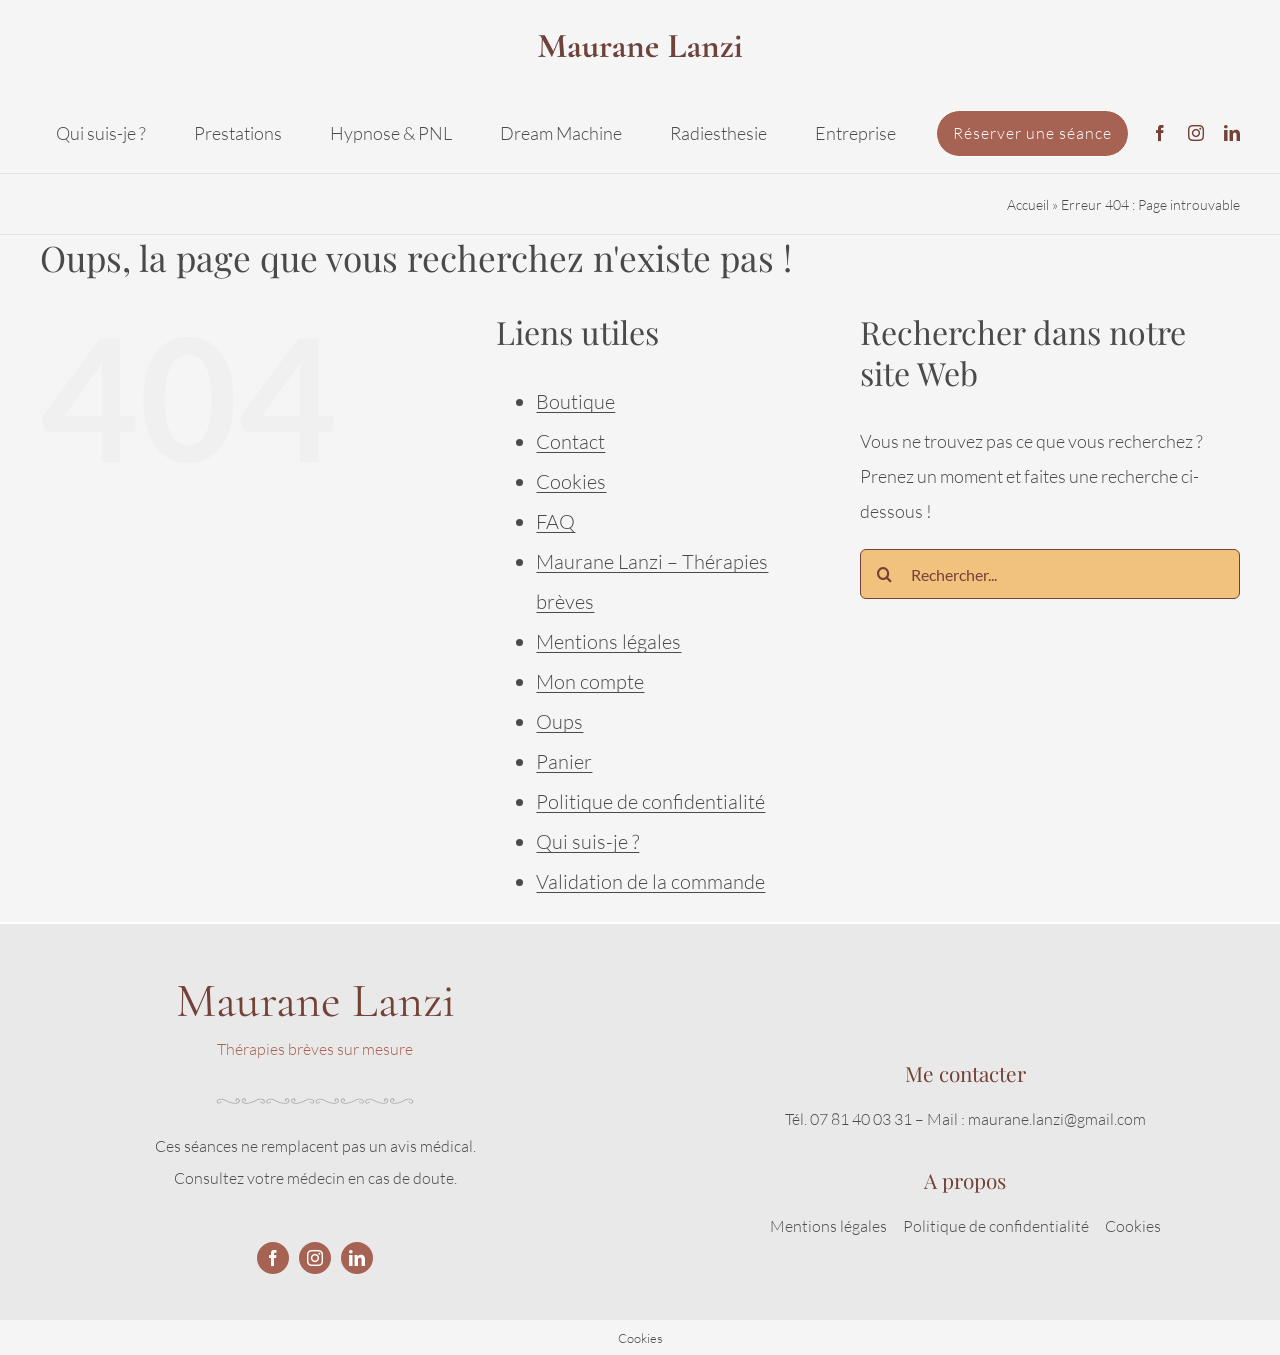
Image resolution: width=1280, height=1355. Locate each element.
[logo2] (640, 24)
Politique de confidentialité (650, 801)
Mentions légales (608, 641)
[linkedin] (1232, 133)
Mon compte (590, 681)
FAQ (555, 521)
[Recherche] (885, 574)
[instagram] (1196, 133)
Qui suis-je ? (587, 841)
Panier (564, 761)
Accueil (1028, 204)
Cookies (571, 481)
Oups (559, 721)
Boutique (575, 401)
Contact (570, 441)
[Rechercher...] (1050, 574)
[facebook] (1160, 133)
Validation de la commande (650, 881)
